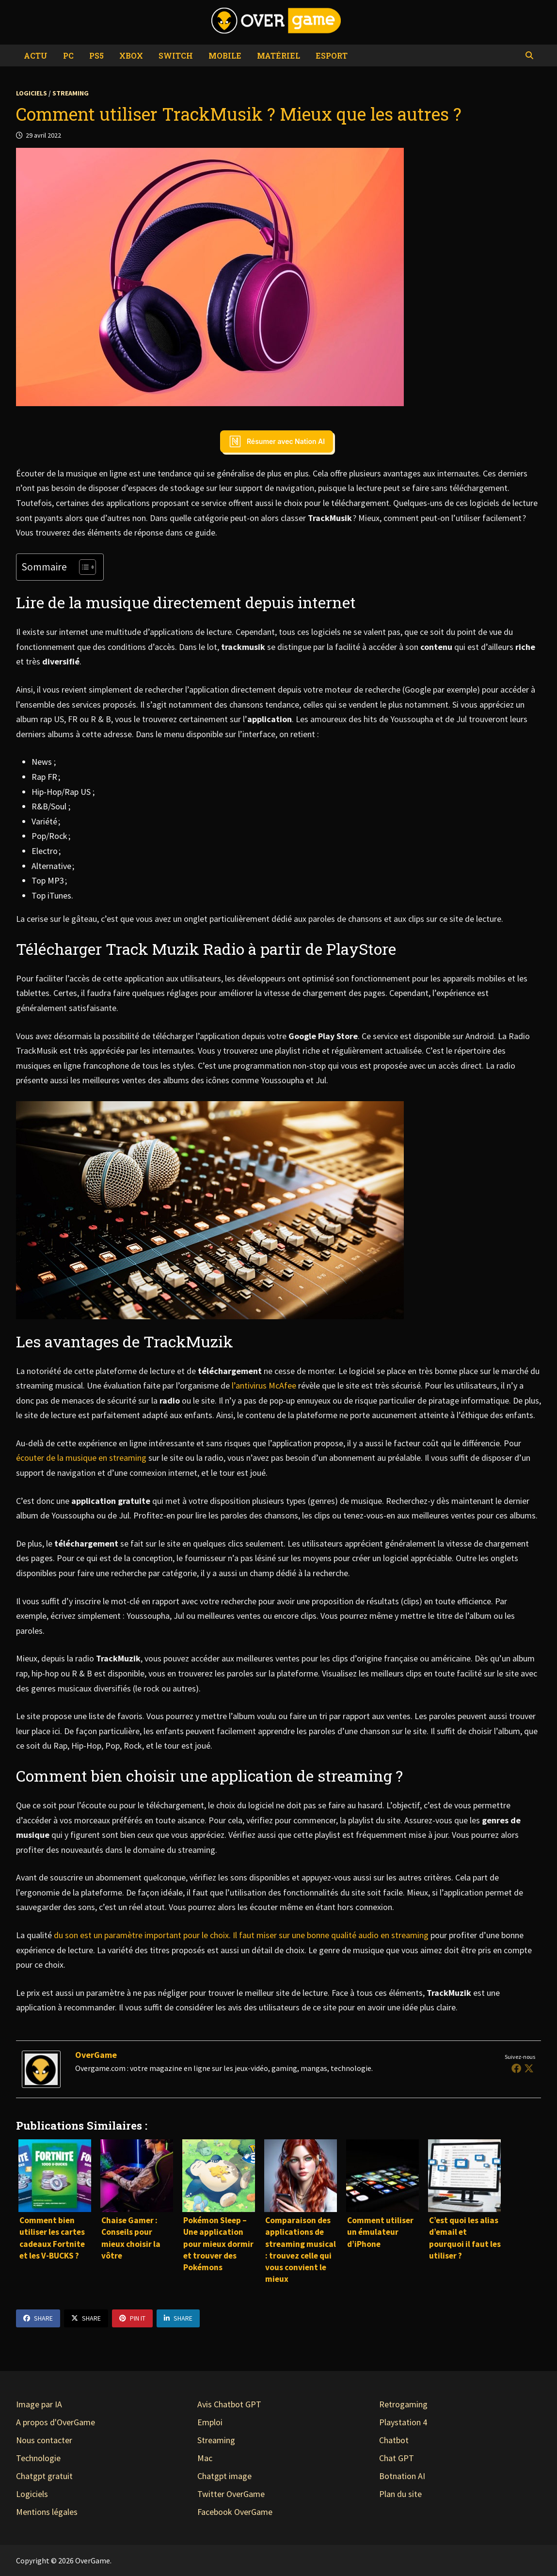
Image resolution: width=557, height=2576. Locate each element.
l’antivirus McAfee (264, 1385)
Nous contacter (44, 2440)
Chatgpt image (224, 2475)
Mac (204, 2458)
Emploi (210, 2422)
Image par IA (39, 2404)
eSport (332, 55)
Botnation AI (402, 2475)
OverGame (96, 2054)
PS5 (96, 55)
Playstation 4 (403, 2422)
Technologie (38, 2458)
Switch (176, 55)
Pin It (132, 2318)
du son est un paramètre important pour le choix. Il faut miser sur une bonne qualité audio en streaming (241, 1935)
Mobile (224, 55)
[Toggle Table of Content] (83, 567)
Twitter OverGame (231, 2493)
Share (38, 2318)
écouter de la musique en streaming (81, 1457)
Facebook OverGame (234, 2511)
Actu (36, 55)
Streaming (70, 93)
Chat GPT (396, 2458)
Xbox (131, 55)
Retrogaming (403, 2404)
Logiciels (31, 93)
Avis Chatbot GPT (229, 2404)
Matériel (278, 55)
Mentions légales (47, 2511)
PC (68, 55)
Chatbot (394, 2440)
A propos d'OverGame (55, 2422)
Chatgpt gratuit (44, 2475)
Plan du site (400, 2493)
